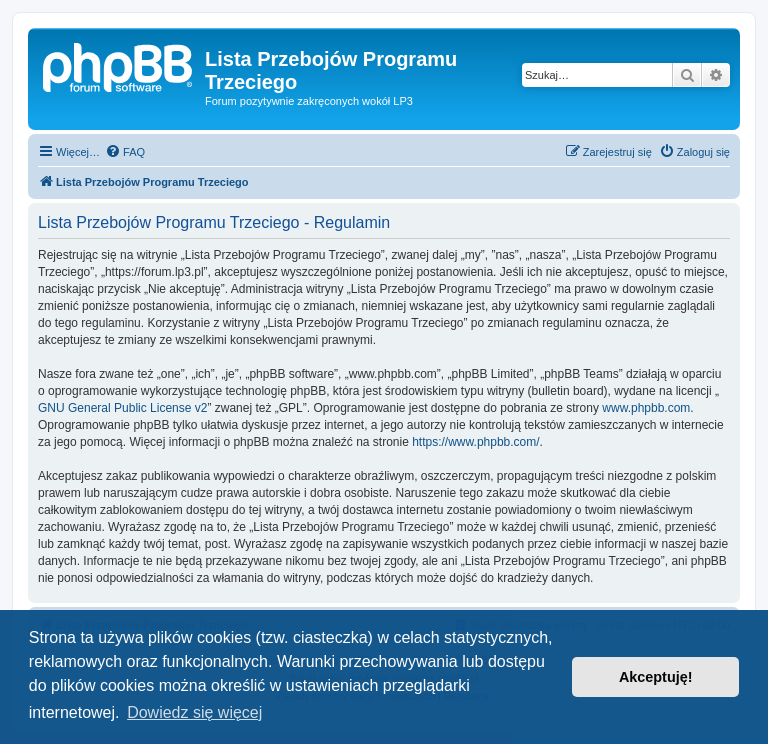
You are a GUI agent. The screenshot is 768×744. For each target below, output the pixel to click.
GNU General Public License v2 (122, 408)
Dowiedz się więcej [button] (194, 712)
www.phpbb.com (646, 408)
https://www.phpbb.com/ (475, 442)
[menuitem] (125, 152)
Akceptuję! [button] (656, 677)
